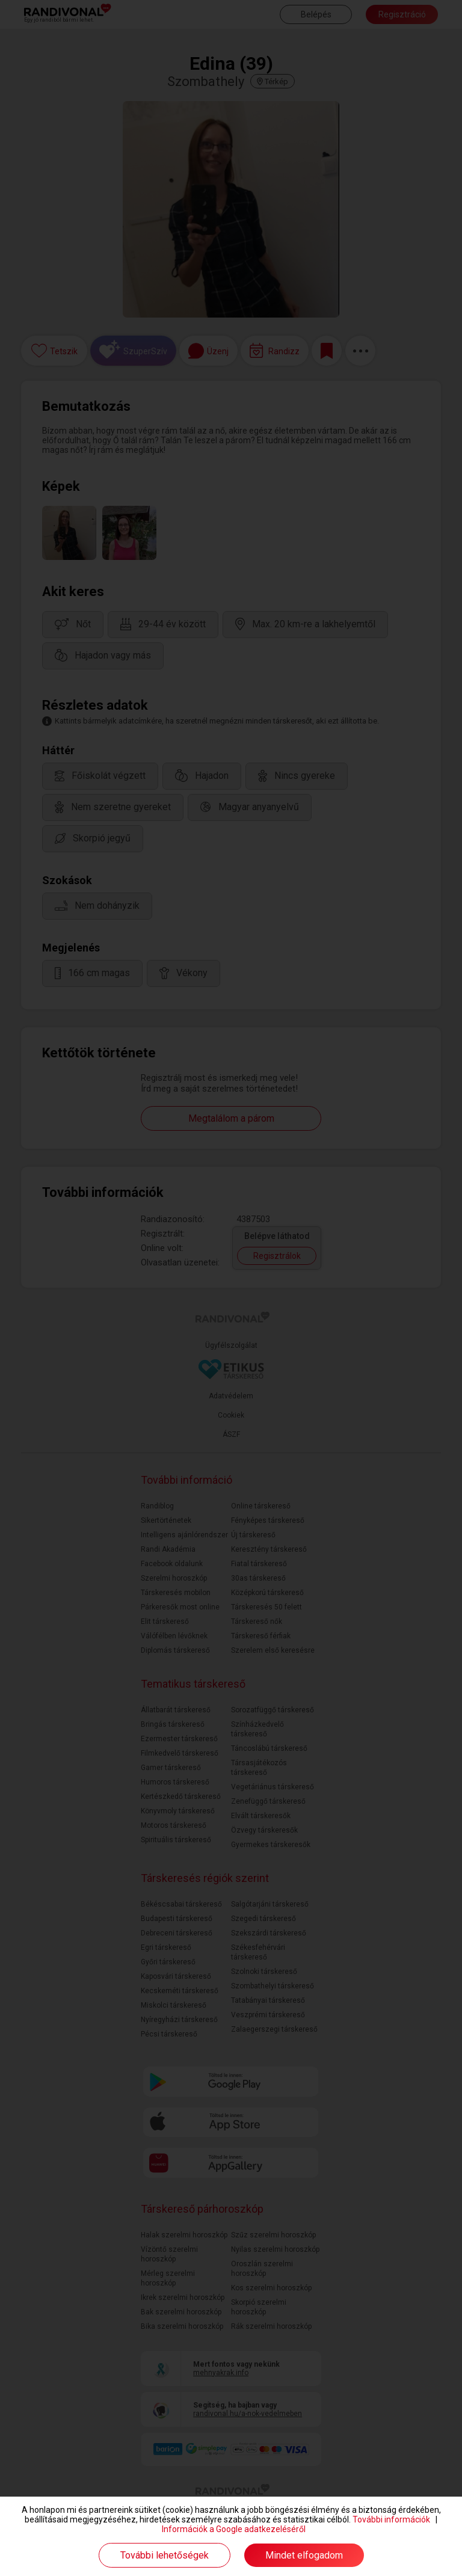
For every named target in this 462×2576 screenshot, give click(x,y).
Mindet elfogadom (304, 2555)
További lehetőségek (164, 2555)
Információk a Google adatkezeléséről (234, 2529)
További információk (391, 2519)
